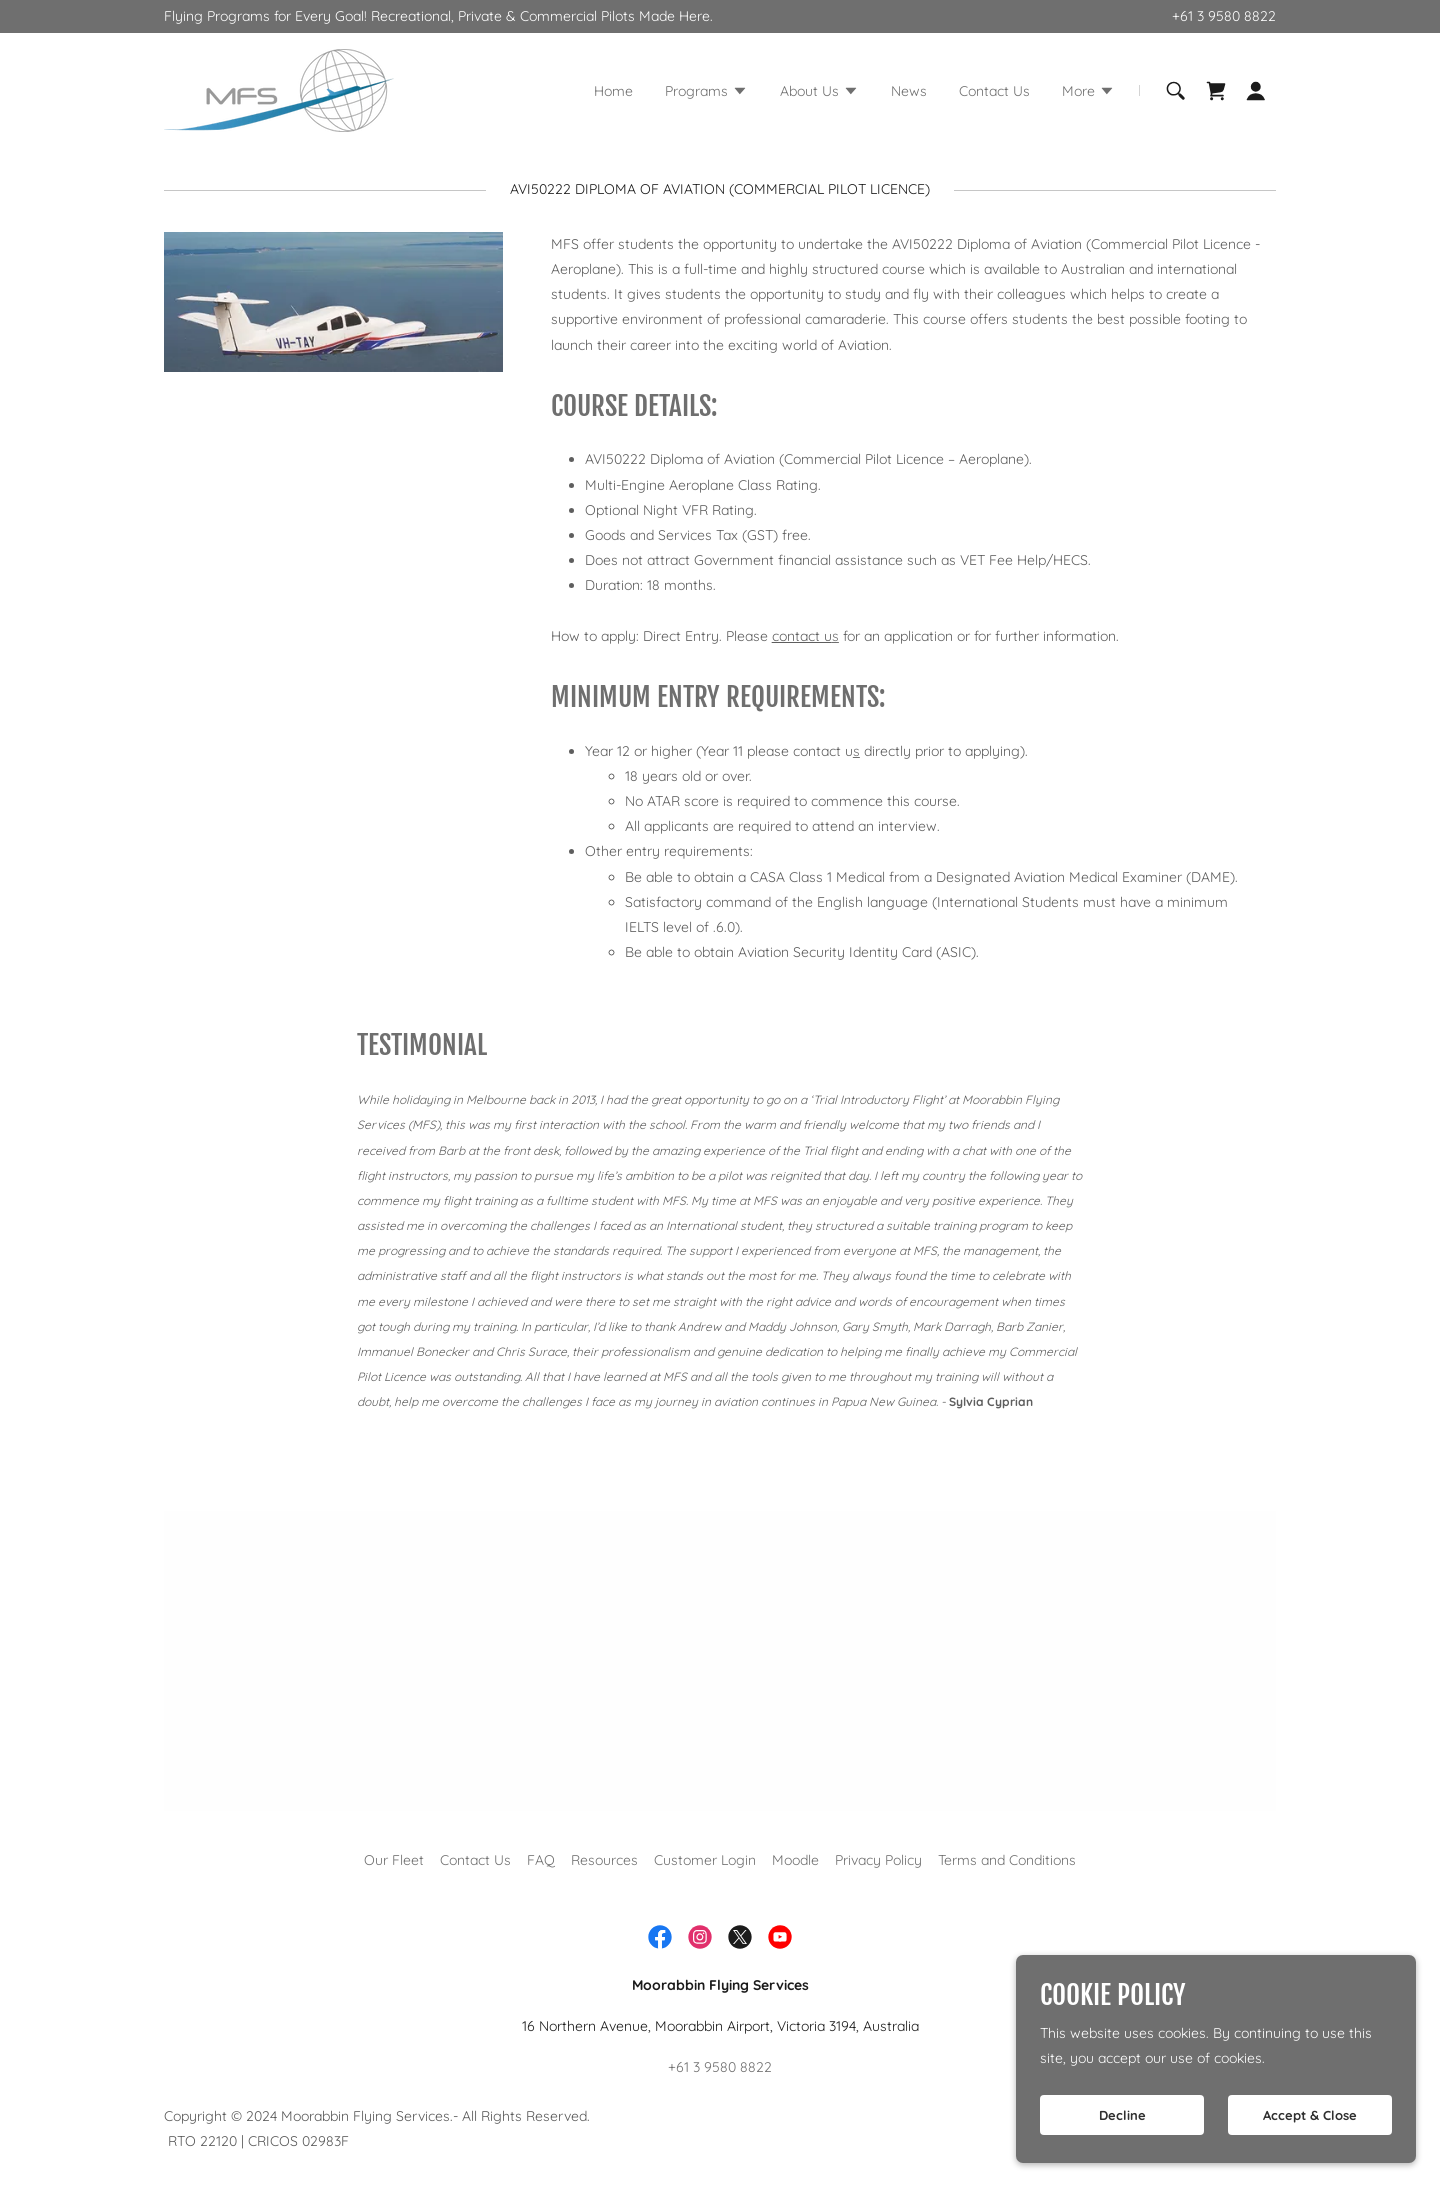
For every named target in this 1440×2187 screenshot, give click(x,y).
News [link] (909, 91)
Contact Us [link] (994, 91)
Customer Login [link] (705, 1860)
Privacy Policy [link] (878, 1860)
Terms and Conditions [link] (1007, 1860)
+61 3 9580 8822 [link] (1224, 16)
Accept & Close (1310, 2115)
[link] (279, 89)
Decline (1122, 2115)
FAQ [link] (541, 1860)
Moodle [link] (795, 1860)
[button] (706, 93)
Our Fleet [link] (394, 1860)
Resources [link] (604, 1860)
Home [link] (613, 91)
